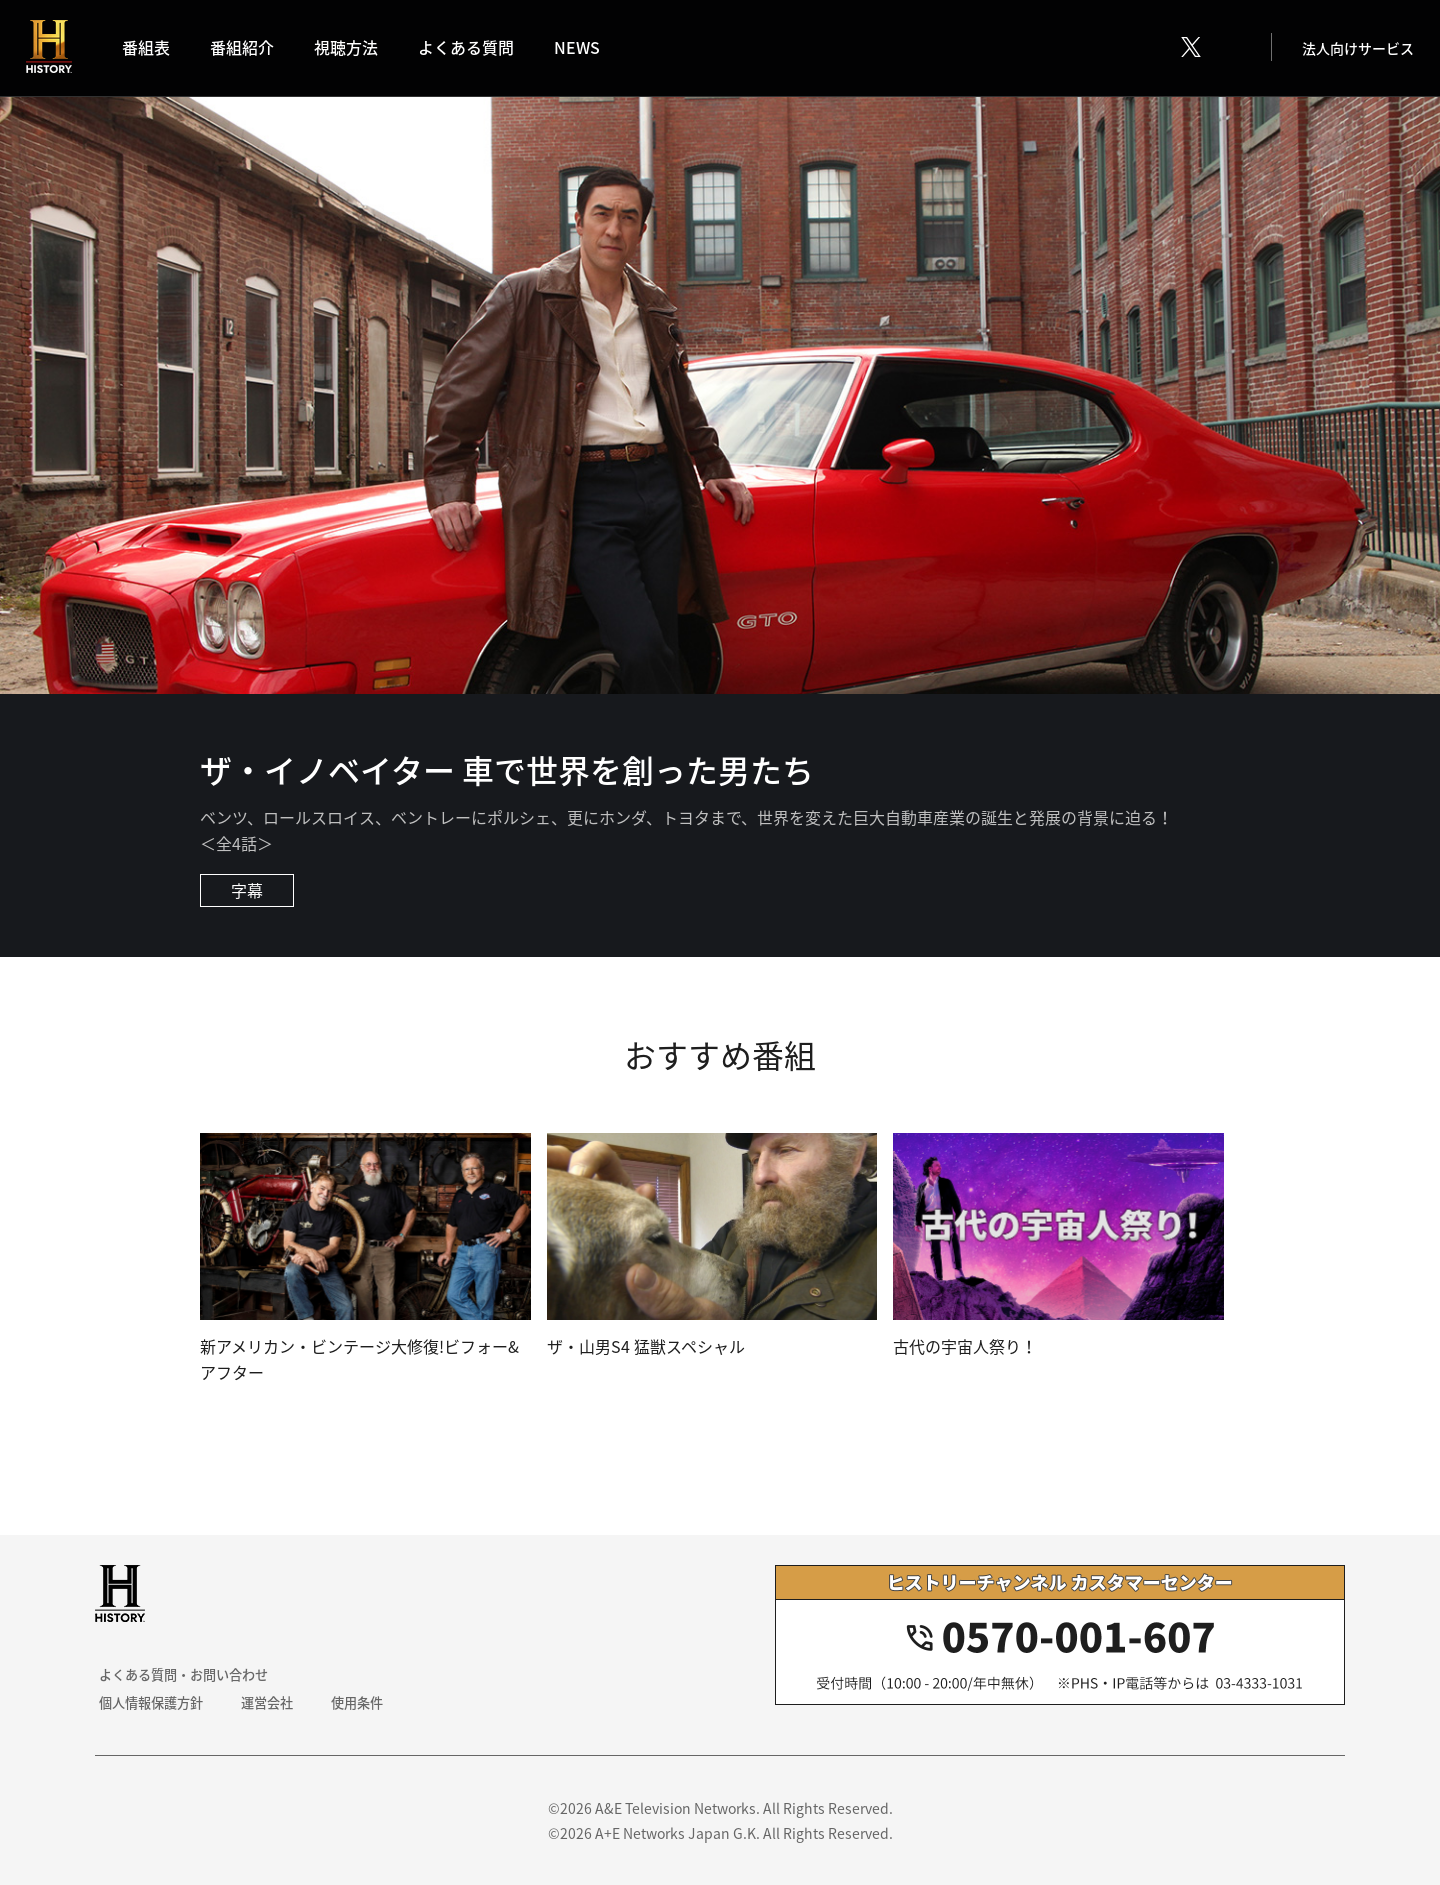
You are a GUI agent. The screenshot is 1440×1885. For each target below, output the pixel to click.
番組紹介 (248, 49)
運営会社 (265, 1702)
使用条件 (351, 1702)
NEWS (583, 49)
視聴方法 (352, 49)
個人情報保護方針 (151, 1702)
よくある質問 (472, 49)
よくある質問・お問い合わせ (186, 1674)
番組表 (152, 49)
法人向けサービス (1354, 50)
